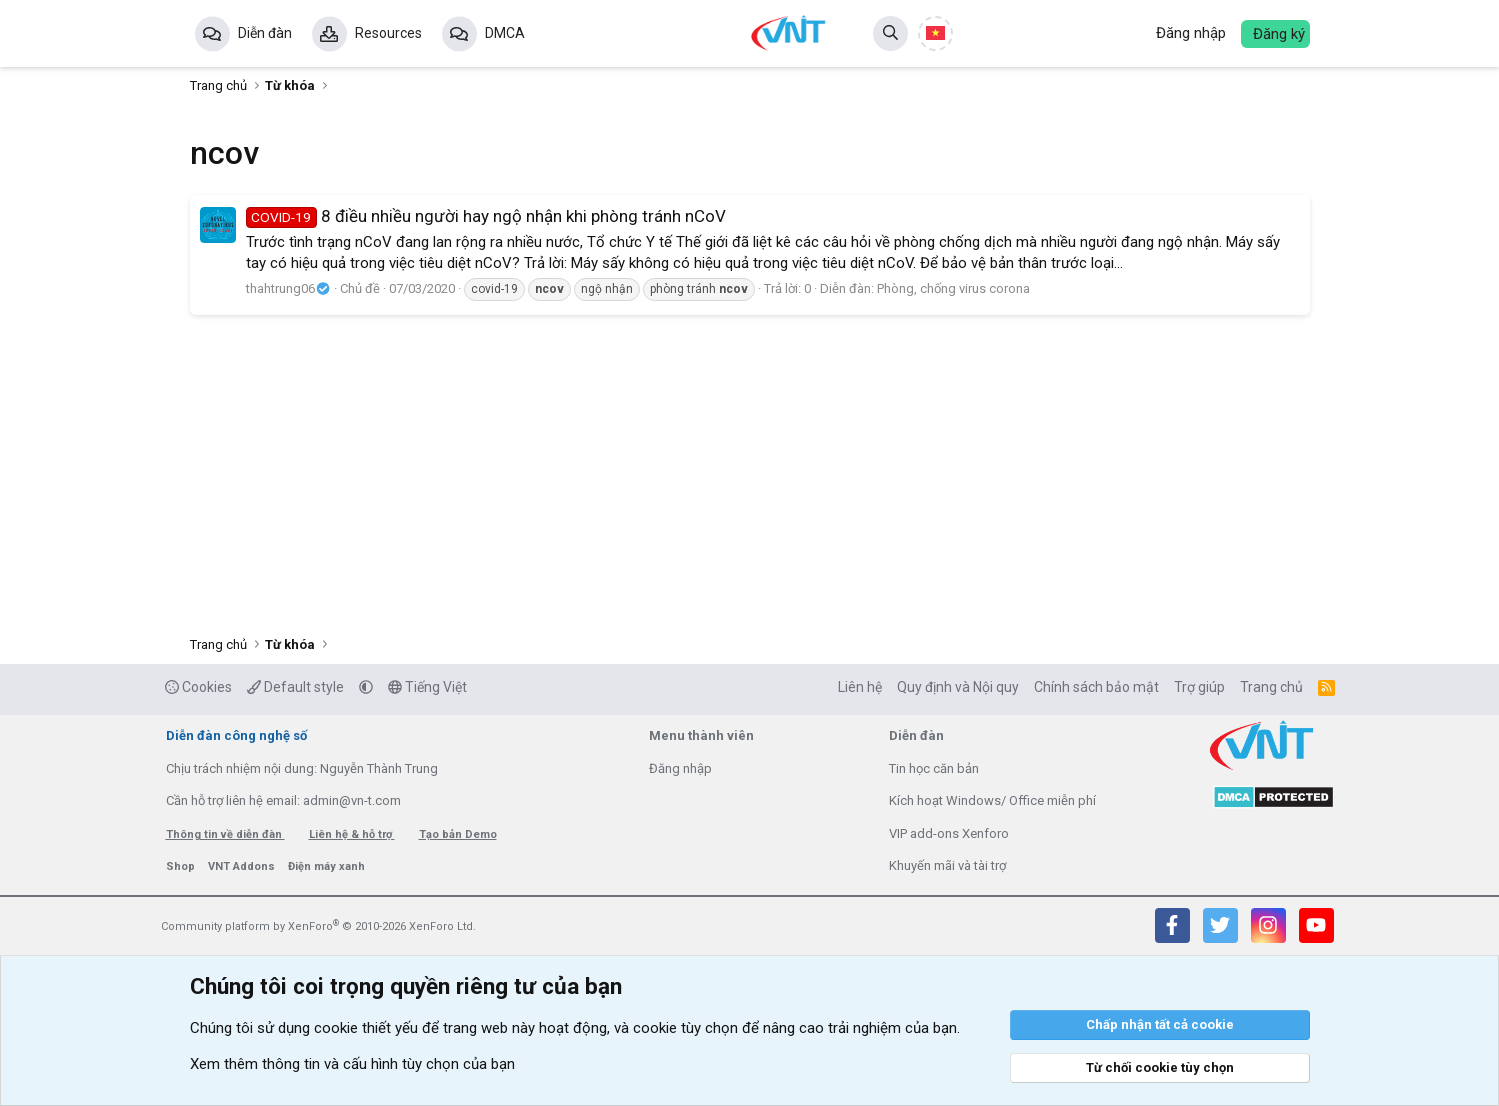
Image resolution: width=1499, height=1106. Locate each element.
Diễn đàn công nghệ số (236, 735)
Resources (388, 33)
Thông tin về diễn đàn (225, 834)
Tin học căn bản (934, 768)
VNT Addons (243, 866)
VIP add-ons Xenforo (949, 833)
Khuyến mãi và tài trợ (947, 865)
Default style (295, 687)
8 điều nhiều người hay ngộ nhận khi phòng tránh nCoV (486, 216)
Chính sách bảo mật (1096, 687)
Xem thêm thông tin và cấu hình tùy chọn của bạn (352, 1064)
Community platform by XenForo (318, 926)
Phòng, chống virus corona (953, 288)
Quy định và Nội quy (958, 687)
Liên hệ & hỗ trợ (352, 834)
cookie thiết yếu (366, 1028)
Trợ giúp (1199, 687)
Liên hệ (860, 687)
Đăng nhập (680, 768)
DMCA (505, 33)
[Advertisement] (750, 471)
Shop (182, 866)
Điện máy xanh (326, 866)
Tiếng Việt (427, 687)
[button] (366, 687)
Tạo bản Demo (458, 834)
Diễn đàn (265, 33)
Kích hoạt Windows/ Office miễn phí (992, 800)
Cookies (198, 687)
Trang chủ (1271, 687)
